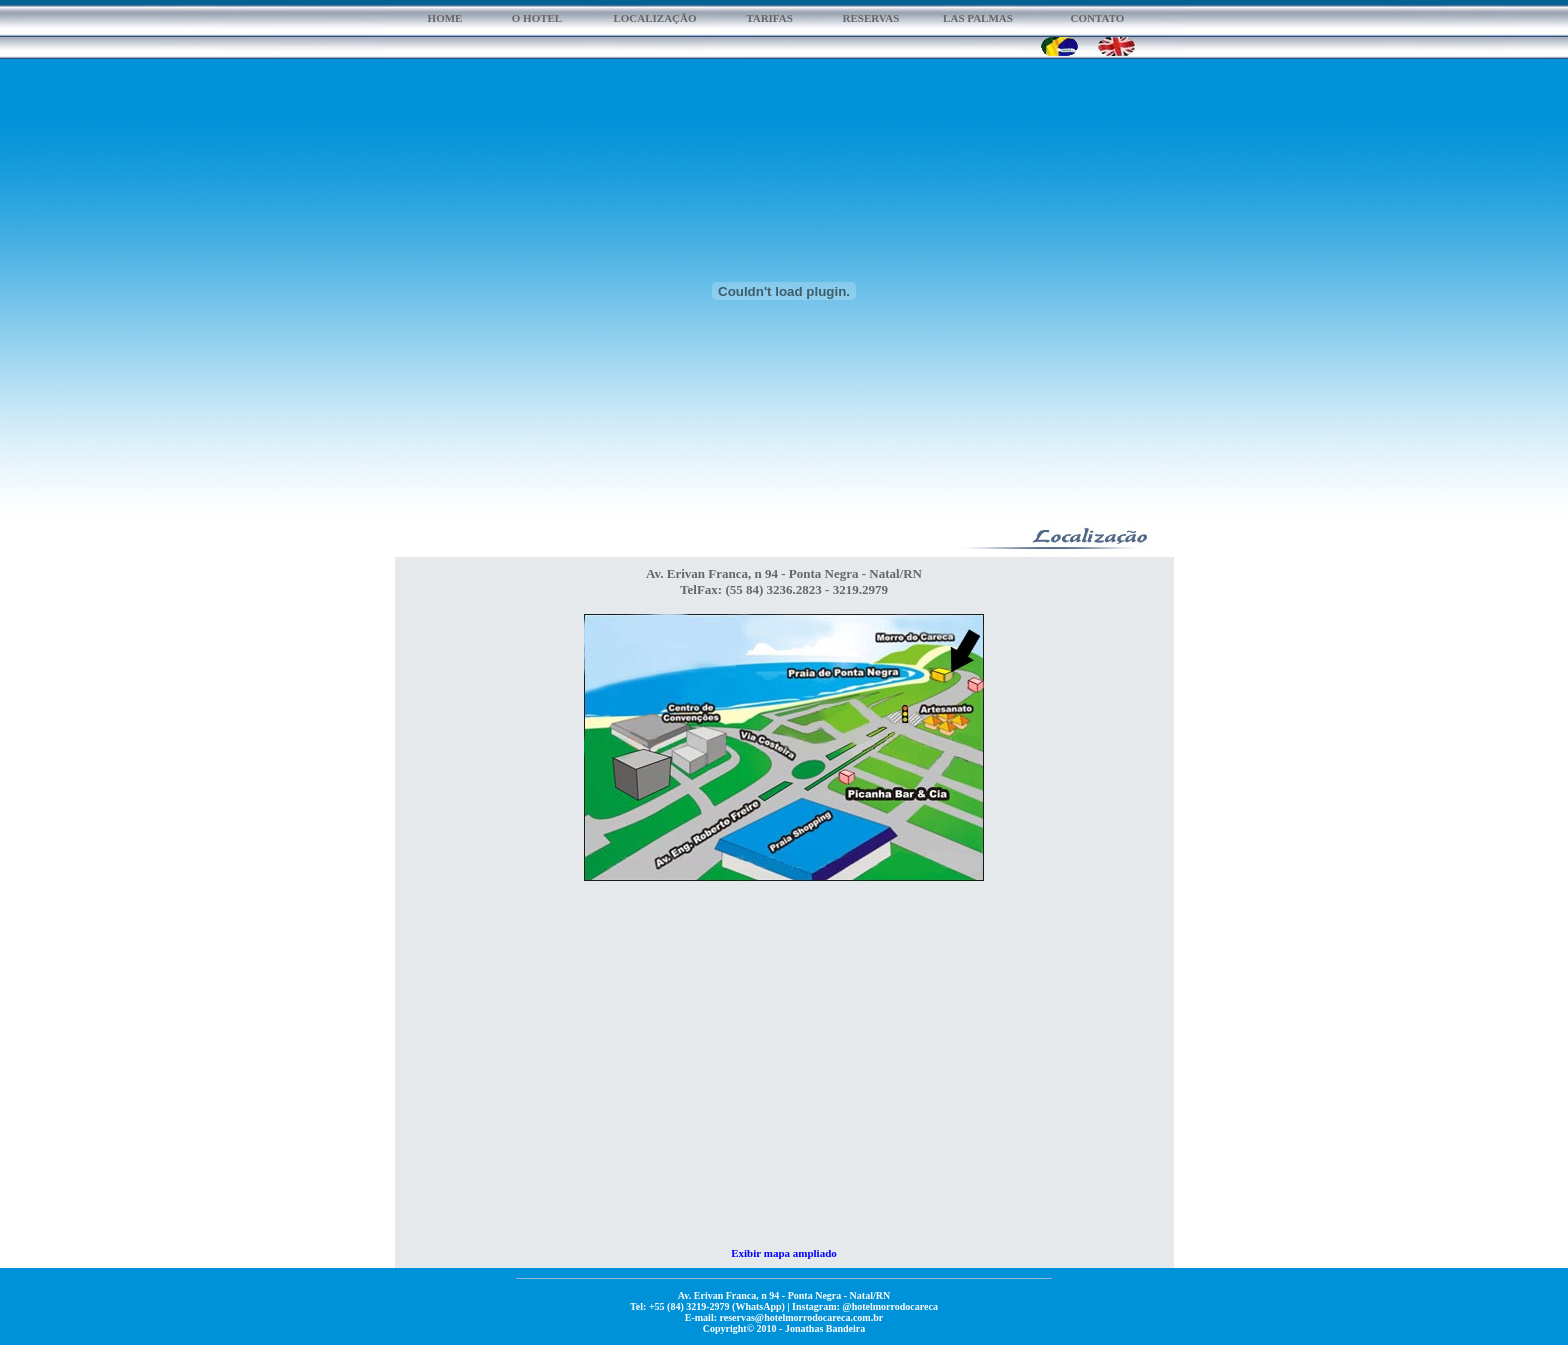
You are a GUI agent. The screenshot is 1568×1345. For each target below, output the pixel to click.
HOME (445, 18)
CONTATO (1098, 18)
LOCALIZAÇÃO (654, 18)
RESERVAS (871, 18)
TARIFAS (769, 18)
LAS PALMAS (978, 18)
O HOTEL (537, 18)
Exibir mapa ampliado (784, 1253)
